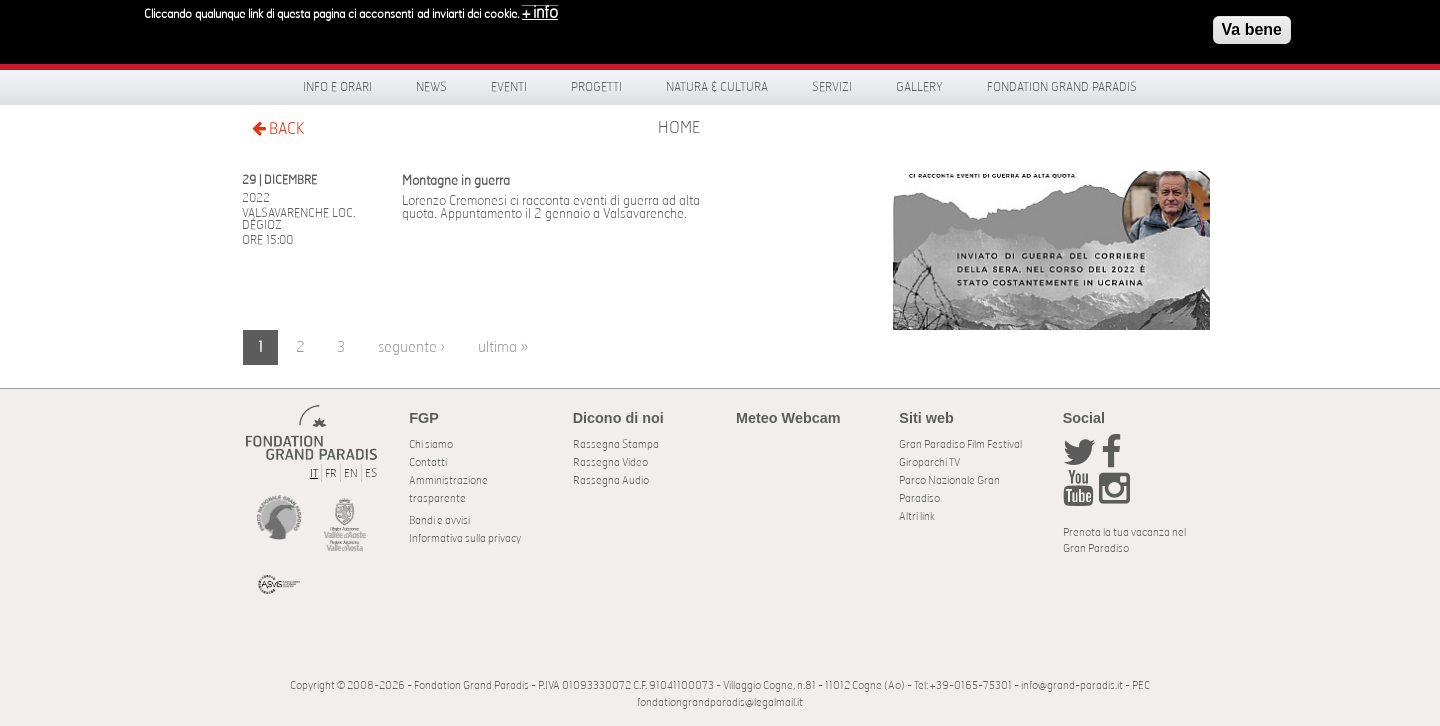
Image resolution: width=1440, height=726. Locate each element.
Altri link (917, 516)
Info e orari (337, 87)
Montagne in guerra (456, 181)
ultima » (503, 347)
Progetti (596, 87)
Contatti (428, 462)
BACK (278, 128)
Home (679, 128)
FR (331, 473)
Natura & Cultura (717, 87)
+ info (540, 10)
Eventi (509, 87)
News (431, 87)
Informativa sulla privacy (465, 538)
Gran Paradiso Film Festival (960, 444)
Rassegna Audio (611, 480)
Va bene (1252, 26)
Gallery (919, 87)
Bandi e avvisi (439, 520)
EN (351, 473)
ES (371, 473)
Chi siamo (431, 444)
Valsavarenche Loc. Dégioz (298, 219)
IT (314, 473)
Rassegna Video (610, 462)
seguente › (411, 347)
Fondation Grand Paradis (1062, 87)
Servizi (832, 87)
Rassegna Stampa (616, 444)
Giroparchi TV (929, 462)
